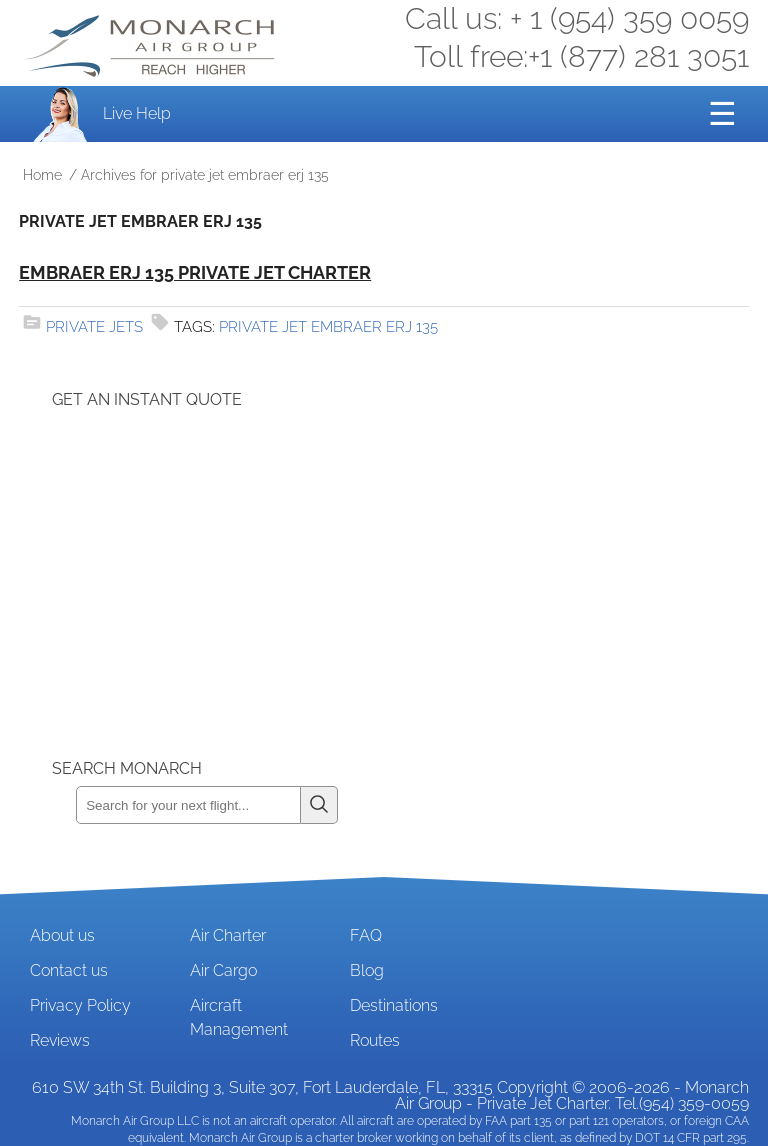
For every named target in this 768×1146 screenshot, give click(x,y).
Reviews (60, 1040)
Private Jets (94, 327)
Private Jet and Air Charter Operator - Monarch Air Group (152, 46)
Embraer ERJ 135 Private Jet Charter (195, 272)
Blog (367, 970)
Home (42, 175)
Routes (375, 1040)
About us (62, 935)
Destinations (394, 1005)
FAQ (366, 935)
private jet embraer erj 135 (328, 327)
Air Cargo (223, 970)
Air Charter (228, 935)
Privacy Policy (80, 1005)
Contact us (69, 970)
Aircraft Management (239, 1017)
